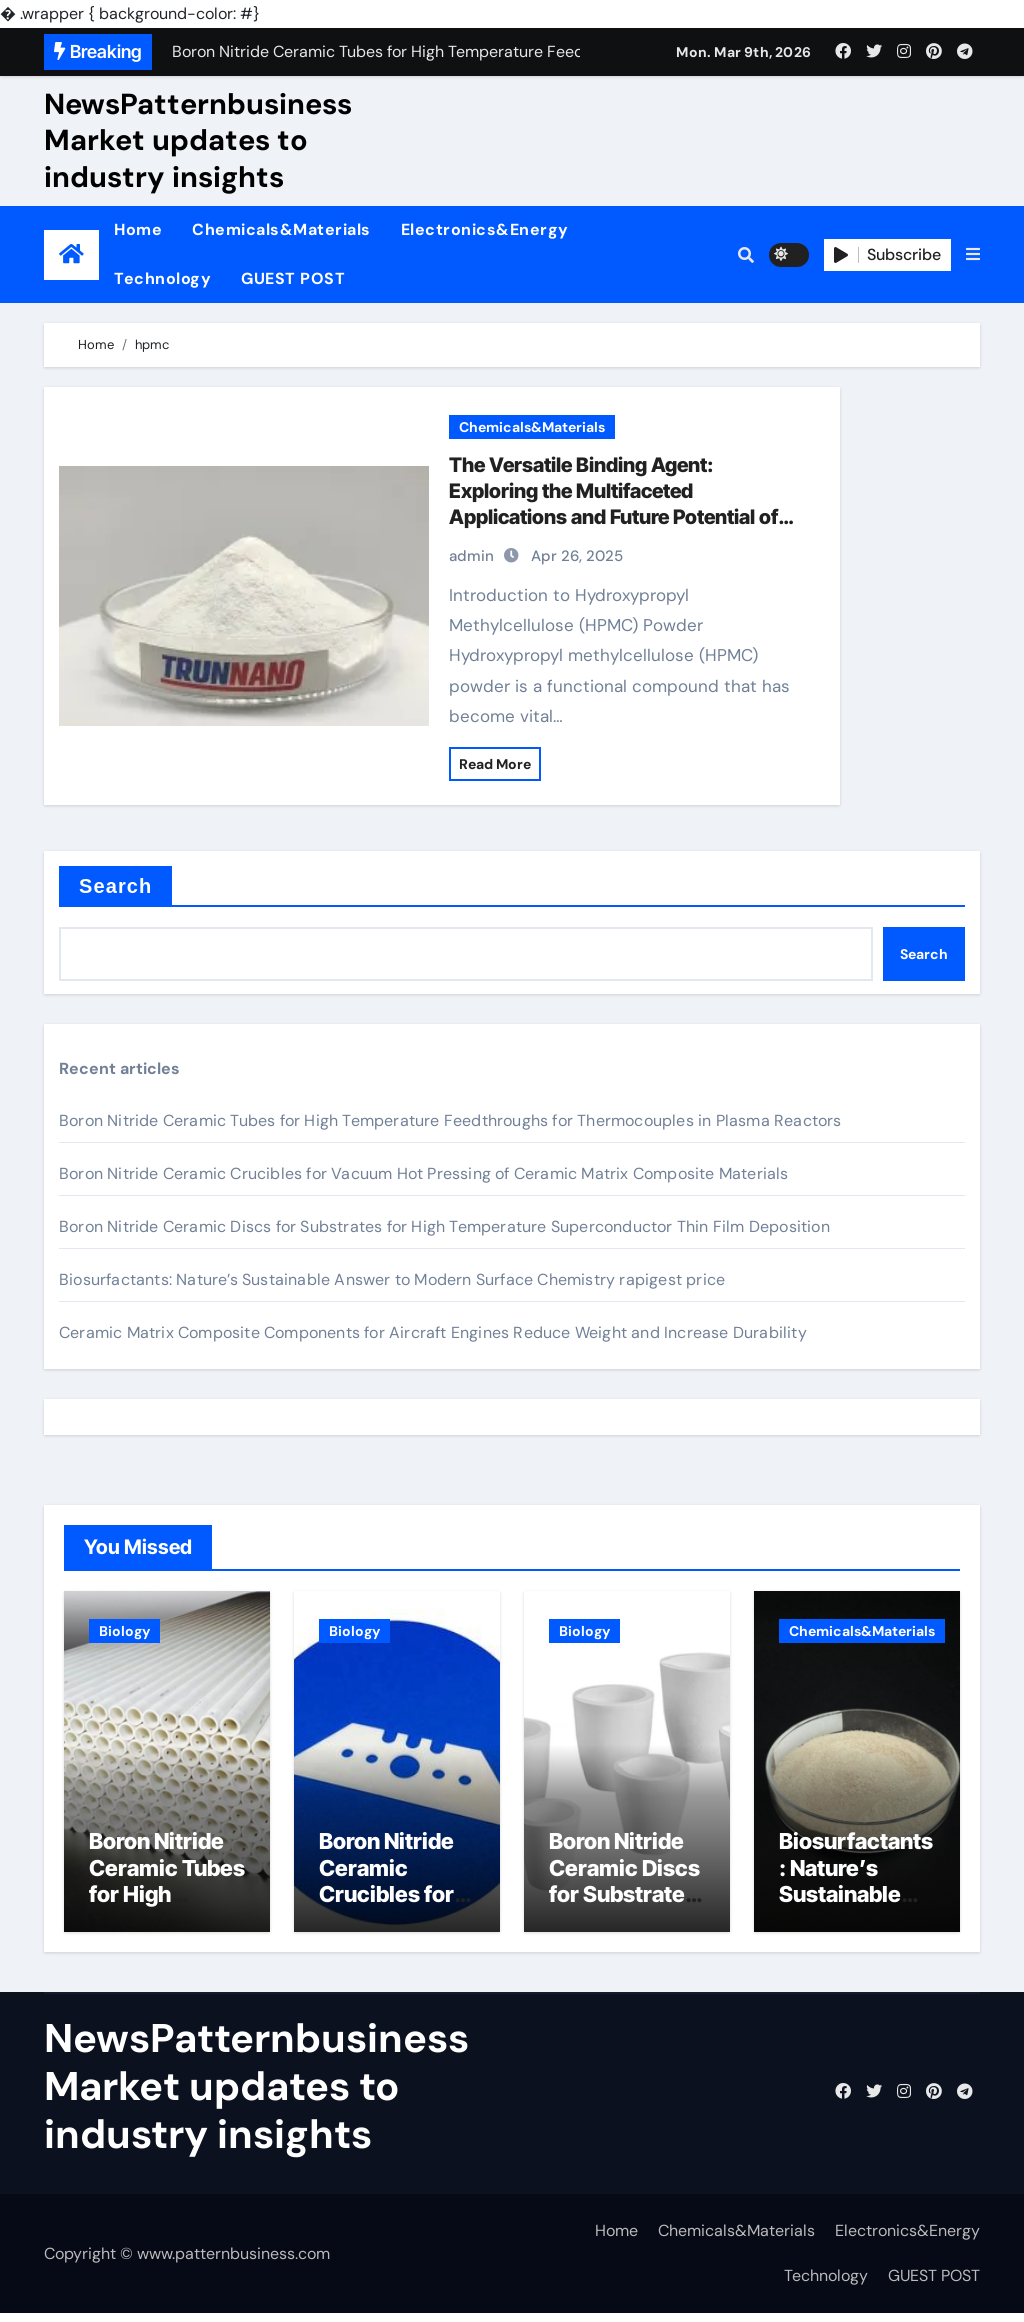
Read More (495, 764)
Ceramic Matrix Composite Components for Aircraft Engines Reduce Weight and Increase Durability (433, 1332)
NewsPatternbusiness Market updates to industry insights (198, 140)
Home (138, 229)
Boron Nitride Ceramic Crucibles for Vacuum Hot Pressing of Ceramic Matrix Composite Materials (424, 1173)
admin (471, 556)
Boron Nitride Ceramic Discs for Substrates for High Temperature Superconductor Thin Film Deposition (444, 1226)
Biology (124, 1631)
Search (115, 886)
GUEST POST (293, 278)
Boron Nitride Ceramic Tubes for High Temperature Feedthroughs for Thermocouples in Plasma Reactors (450, 1120)
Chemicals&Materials (281, 229)
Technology (162, 278)
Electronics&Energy (485, 229)
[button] (973, 255)
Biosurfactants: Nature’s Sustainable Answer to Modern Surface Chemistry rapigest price (392, 1279)
